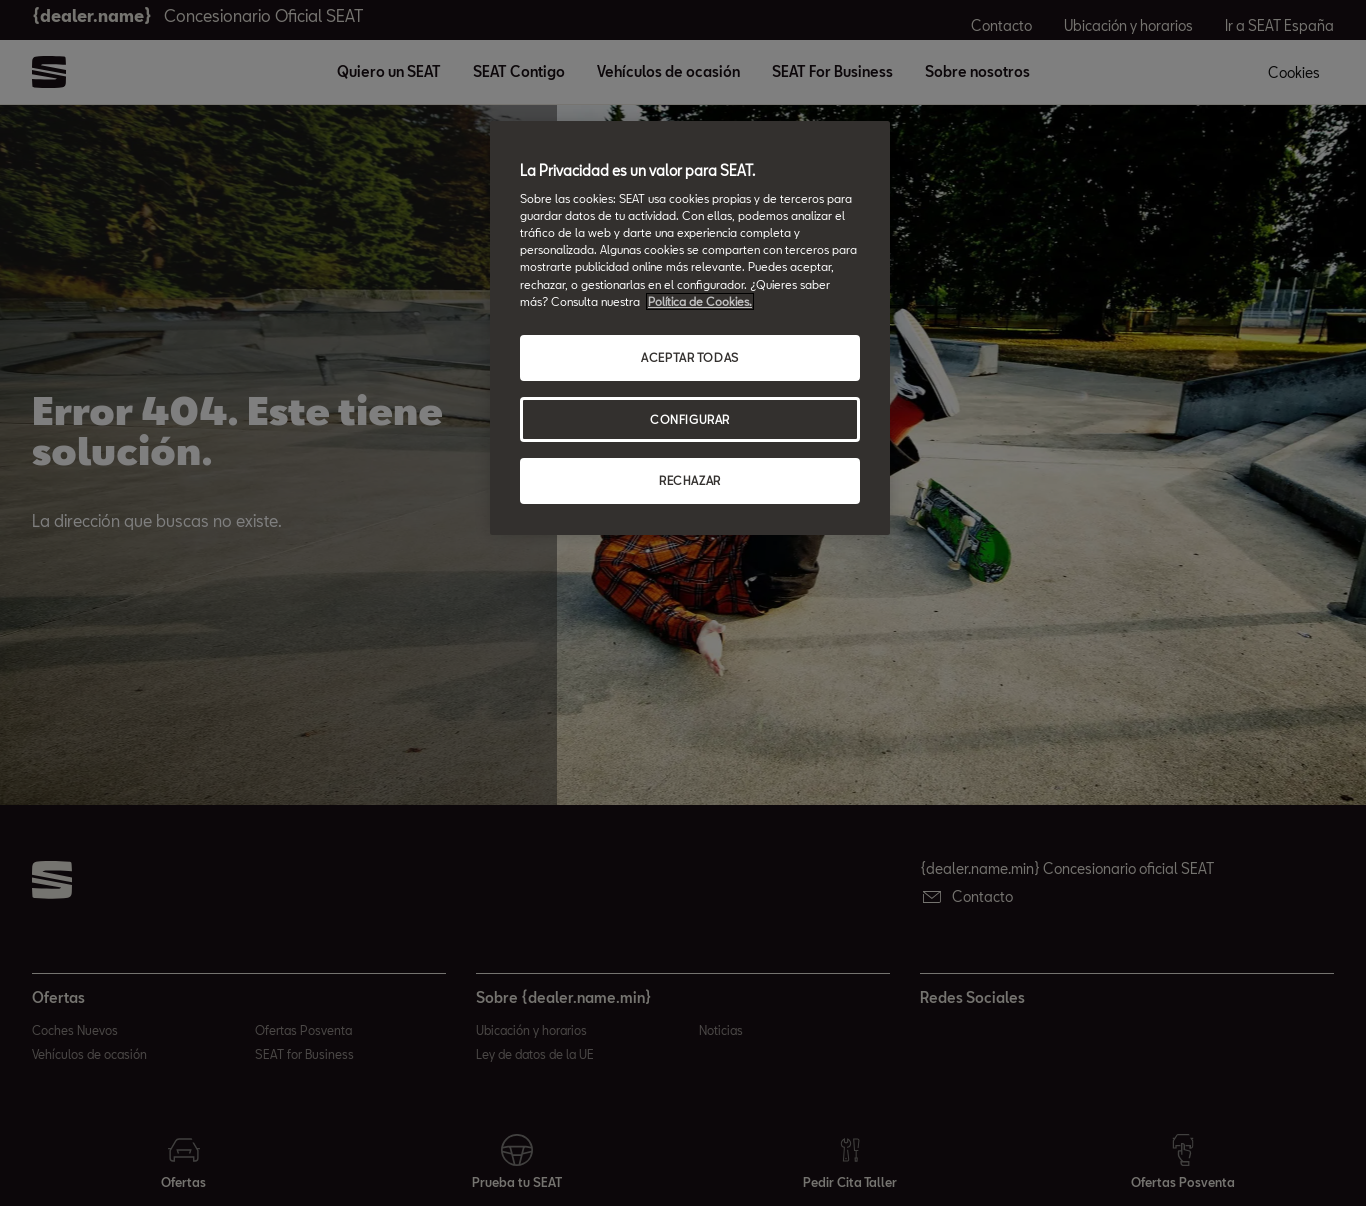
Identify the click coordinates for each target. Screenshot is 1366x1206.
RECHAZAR (690, 480)
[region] (690, 328)
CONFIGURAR (690, 419)
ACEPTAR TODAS (689, 357)
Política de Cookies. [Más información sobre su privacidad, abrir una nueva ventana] (700, 301)
